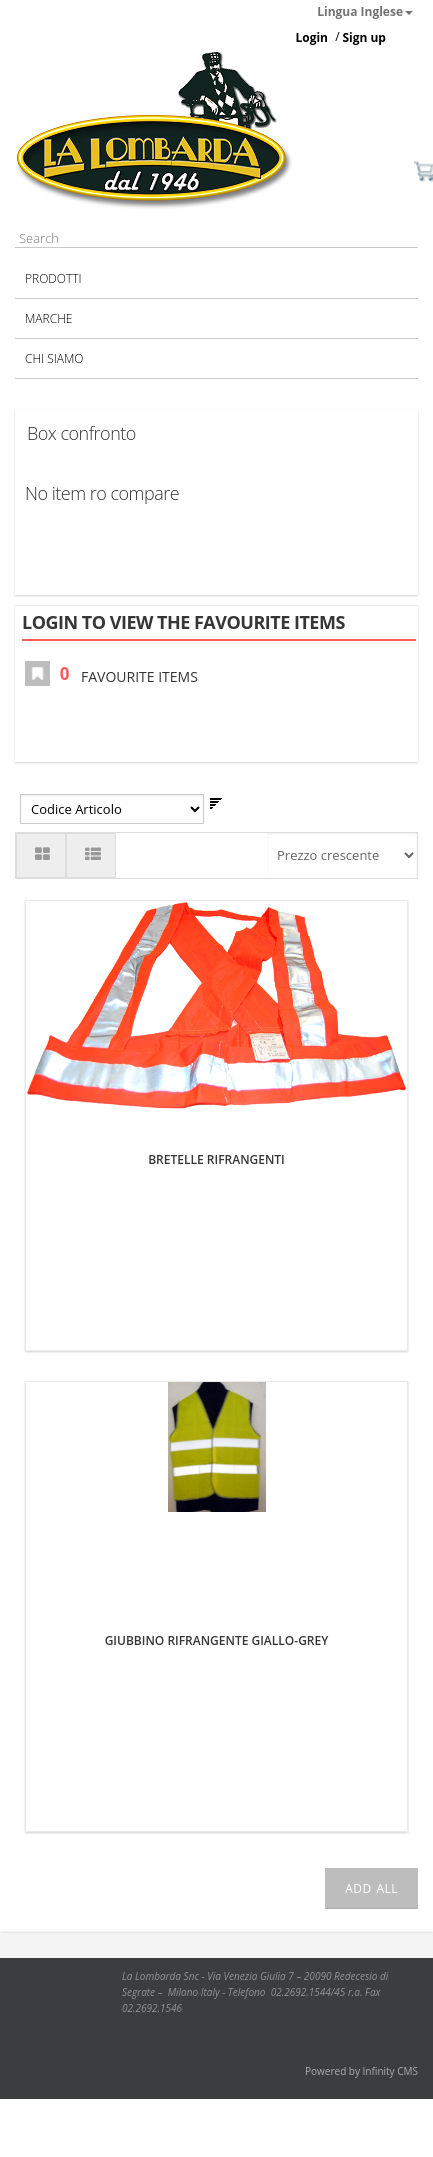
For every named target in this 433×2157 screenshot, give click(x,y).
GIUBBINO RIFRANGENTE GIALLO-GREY (217, 1640)
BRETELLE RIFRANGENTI (216, 1159)
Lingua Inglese (365, 11)
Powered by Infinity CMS (361, 2071)
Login (311, 37)
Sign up (364, 37)
